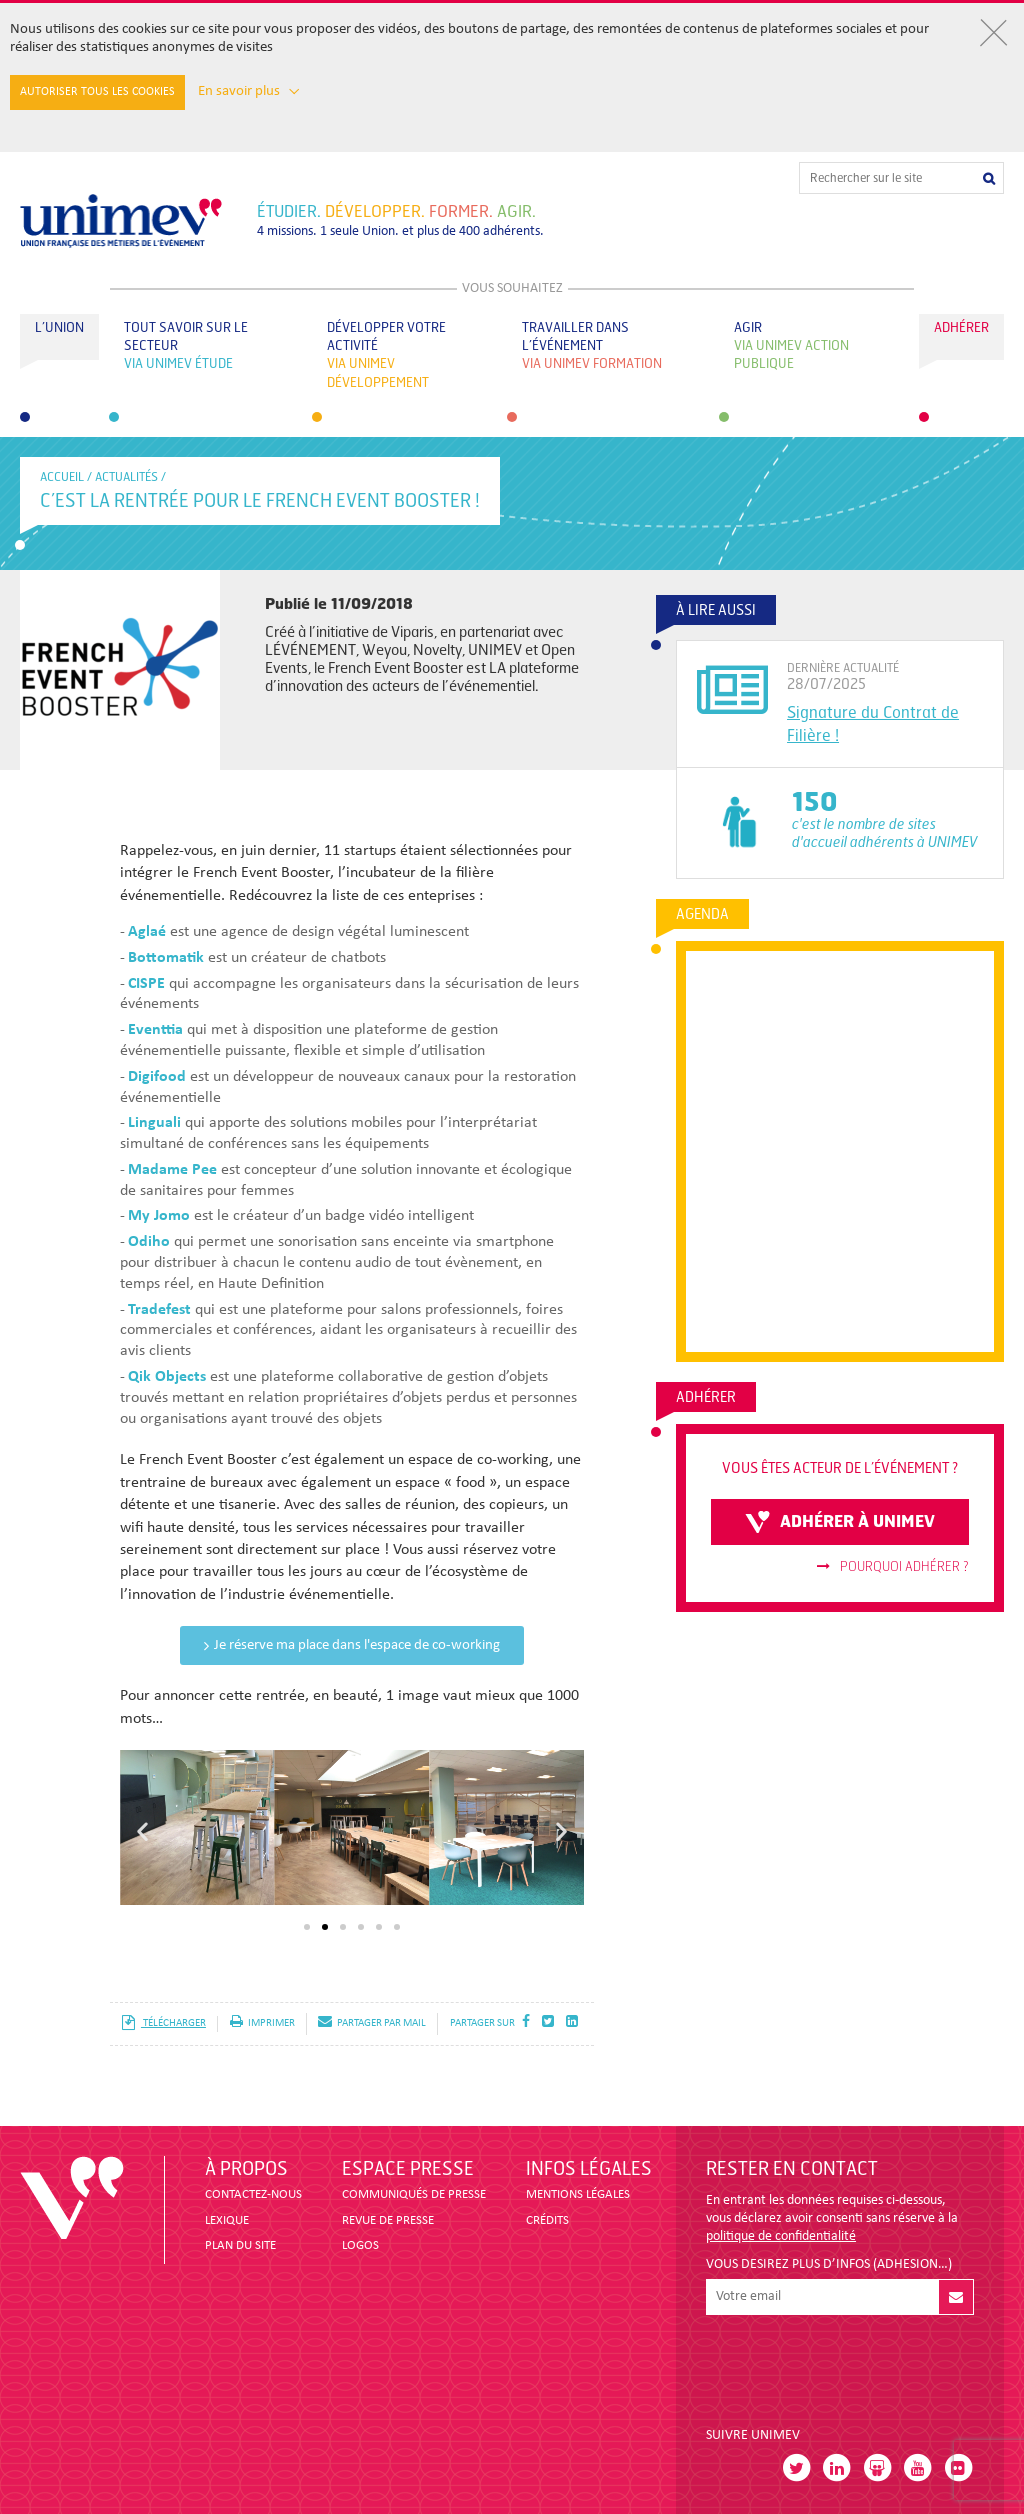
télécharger (163, 2023)
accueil (62, 477)
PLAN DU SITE (240, 2245)
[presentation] (858, 2363)
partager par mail (372, 2023)
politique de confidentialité (781, 2236)
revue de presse (388, 2220)
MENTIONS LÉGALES (578, 2194)
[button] (142, 1830)
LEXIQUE (227, 2220)
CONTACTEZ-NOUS (253, 2194)
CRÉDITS (547, 2220)
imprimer (262, 2023)
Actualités (126, 477)
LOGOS (360, 2245)
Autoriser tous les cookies (97, 92)
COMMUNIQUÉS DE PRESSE (414, 2194)
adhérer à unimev (840, 1522)
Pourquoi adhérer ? (893, 1567)
